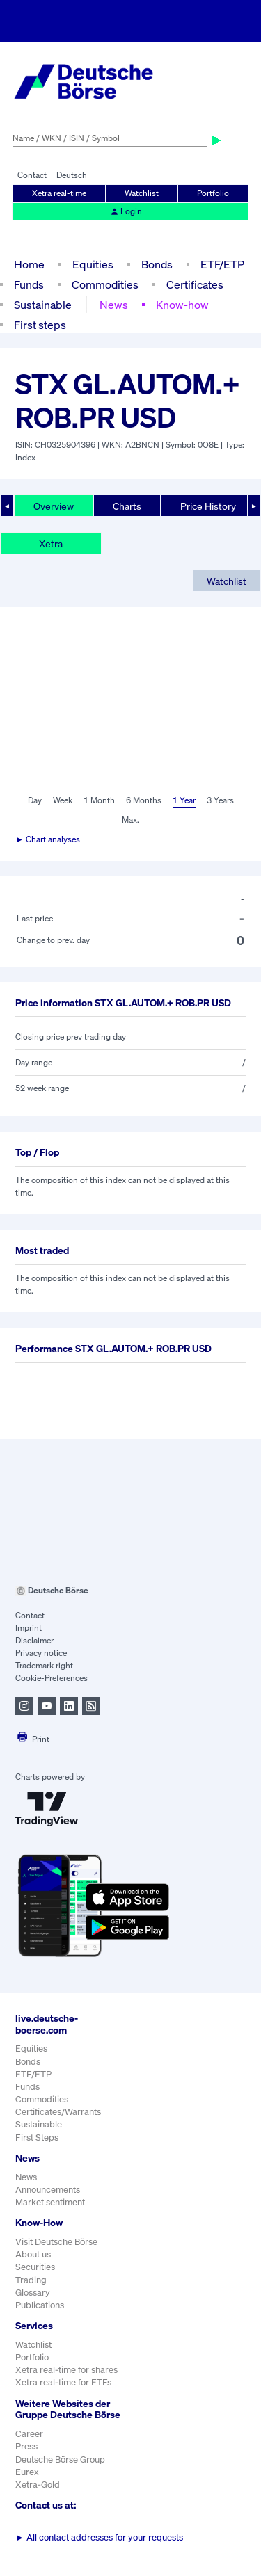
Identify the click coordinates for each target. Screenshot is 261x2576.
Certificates (194, 284)
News (114, 304)
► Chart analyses (47, 839)
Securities (35, 2267)
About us (33, 2254)
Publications (39, 2305)
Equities (92, 264)
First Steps (36, 2137)
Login (126, 211)
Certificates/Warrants (58, 2112)
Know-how (182, 304)
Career (29, 2434)
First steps (40, 324)
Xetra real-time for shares (66, 2370)
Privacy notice (41, 1653)
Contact (32, 175)
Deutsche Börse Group (60, 2459)
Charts (127, 506)
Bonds (157, 264)
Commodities (105, 284)
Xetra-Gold (37, 2484)
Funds (29, 284)
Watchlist (142, 193)
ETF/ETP (222, 264)
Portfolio (213, 193)
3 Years (220, 800)
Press (26, 2446)
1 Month (99, 800)
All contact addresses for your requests (99, 2537)
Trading (31, 2280)
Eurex (27, 2472)
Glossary (32, 2293)
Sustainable (43, 304)
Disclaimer (34, 1640)
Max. (130, 819)
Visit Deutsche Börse (56, 2242)
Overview (53, 506)
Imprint (28, 1628)
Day (35, 800)
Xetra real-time (59, 193)
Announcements (47, 2190)
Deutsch (71, 175)
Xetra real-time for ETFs (63, 2382)
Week (62, 800)
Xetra (51, 543)
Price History (208, 506)
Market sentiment (50, 2202)
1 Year (184, 800)
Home (29, 264)
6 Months (143, 800)
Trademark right (44, 1665)
